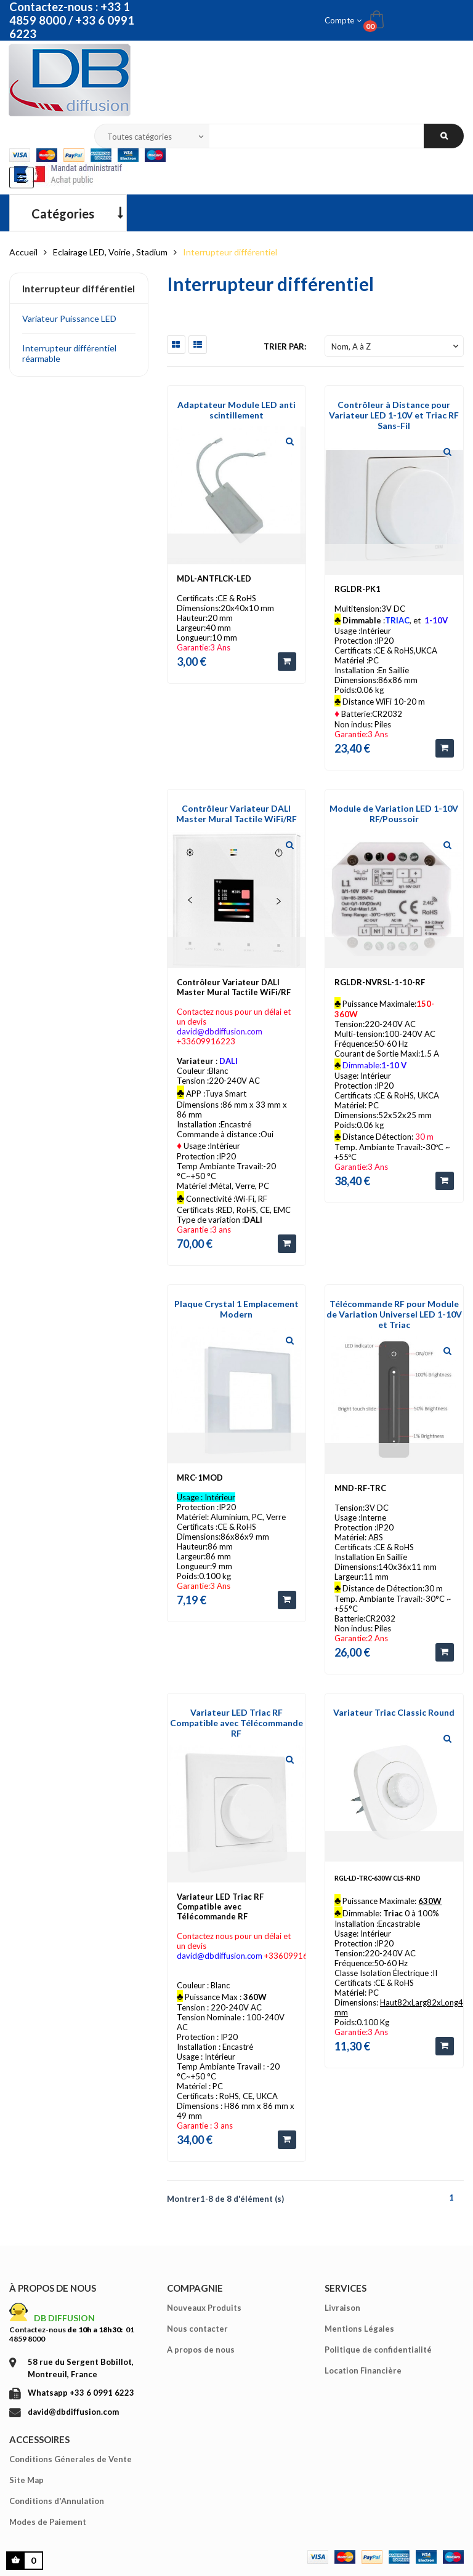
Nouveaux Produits (204, 2308)
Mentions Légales (359, 2329)
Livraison (342, 2308)
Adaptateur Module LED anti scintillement (236, 409)
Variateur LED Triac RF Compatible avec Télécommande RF (236, 1722)
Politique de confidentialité (378, 2349)
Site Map (26, 2480)
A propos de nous (201, 2349)
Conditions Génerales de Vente (70, 2459)
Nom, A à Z (396, 346)
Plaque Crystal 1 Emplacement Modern (236, 1308)
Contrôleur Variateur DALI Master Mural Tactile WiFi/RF (236, 813)
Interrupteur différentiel (78, 288)
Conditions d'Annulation (56, 2501)
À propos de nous (52, 2288)
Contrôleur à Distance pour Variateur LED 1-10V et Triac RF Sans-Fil (394, 415)
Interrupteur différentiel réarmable (69, 353)
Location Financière (363, 2370)
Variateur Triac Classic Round (394, 1712)
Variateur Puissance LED (69, 318)
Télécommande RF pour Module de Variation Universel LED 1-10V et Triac (394, 1314)
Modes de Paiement (47, 2522)
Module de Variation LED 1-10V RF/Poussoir (393, 813)
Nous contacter (197, 2329)
